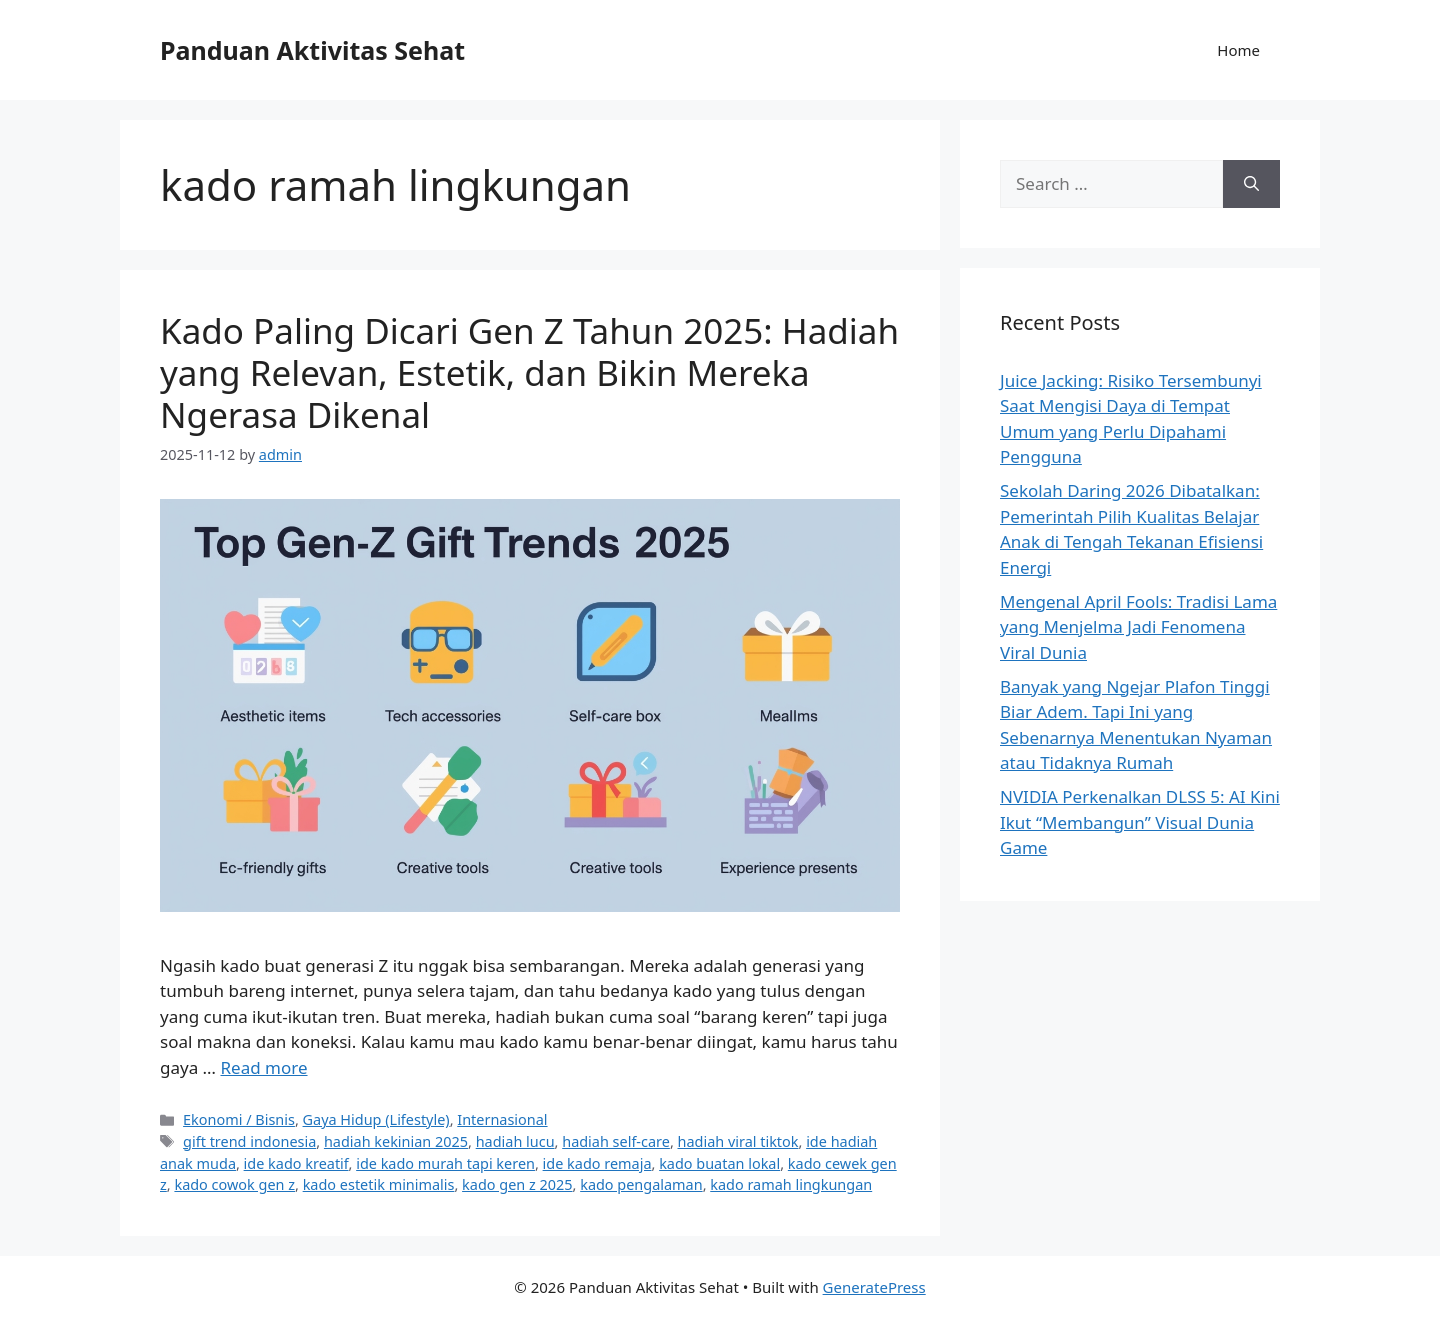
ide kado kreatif (296, 1163)
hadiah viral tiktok (738, 1141)
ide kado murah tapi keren (445, 1163)
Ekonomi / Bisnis (239, 1119)
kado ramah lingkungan (791, 1184)
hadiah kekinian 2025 (396, 1141)
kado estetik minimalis (379, 1184)
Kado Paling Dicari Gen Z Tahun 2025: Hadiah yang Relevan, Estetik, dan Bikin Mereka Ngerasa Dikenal (529, 372)
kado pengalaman (641, 1184)
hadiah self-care (616, 1141)
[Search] (1251, 184)
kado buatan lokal (719, 1163)
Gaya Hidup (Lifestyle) (376, 1119)
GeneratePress (874, 1287)
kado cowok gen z (234, 1184)
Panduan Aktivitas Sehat (312, 50)
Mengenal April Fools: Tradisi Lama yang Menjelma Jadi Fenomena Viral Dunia (1138, 627)
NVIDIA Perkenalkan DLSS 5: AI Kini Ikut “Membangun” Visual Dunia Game (1140, 822)
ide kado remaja (597, 1163)
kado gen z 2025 (517, 1184)
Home (1238, 50)
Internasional (502, 1119)
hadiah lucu (515, 1141)
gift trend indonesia (249, 1141)
